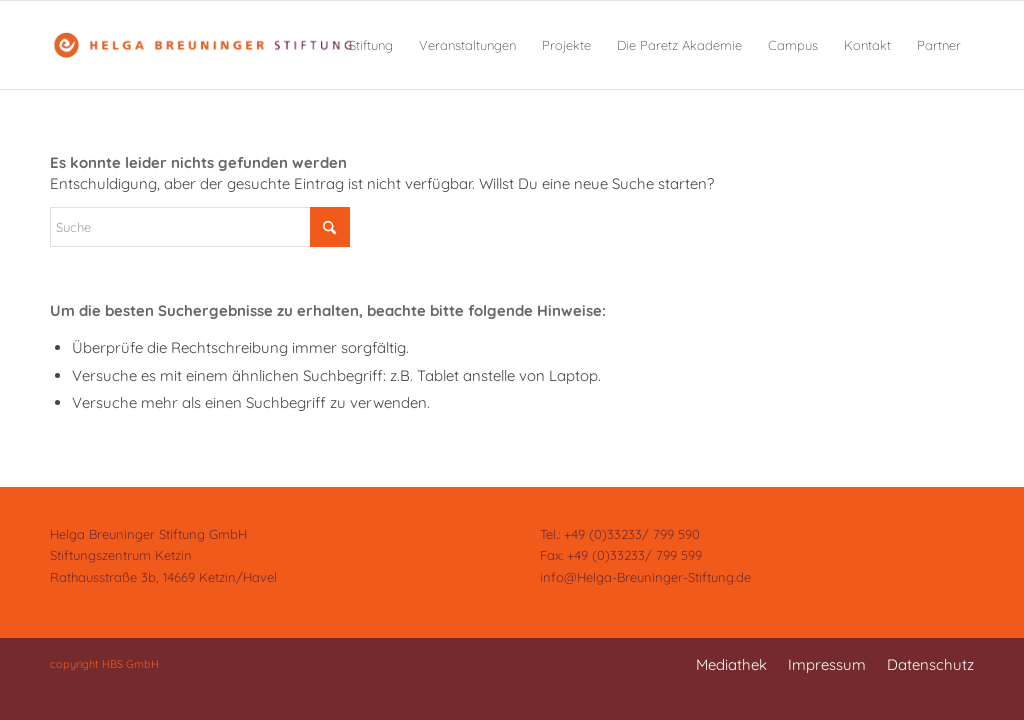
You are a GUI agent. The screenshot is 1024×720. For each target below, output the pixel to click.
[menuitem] (371, 45)
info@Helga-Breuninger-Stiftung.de (645, 577)
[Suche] (200, 227)
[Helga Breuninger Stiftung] (202, 45)
